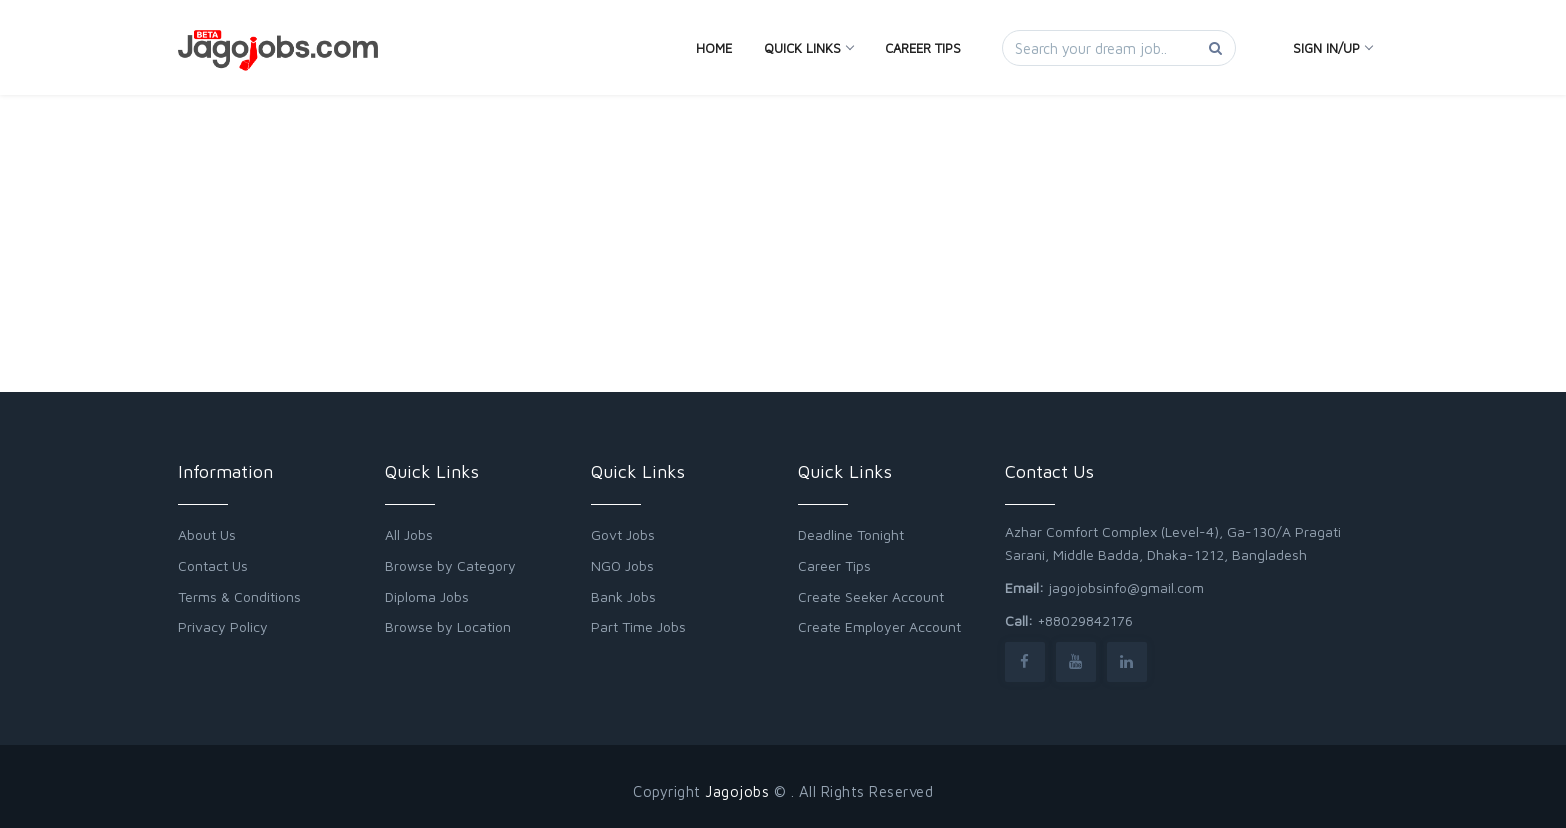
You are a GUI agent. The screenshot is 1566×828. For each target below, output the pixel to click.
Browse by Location (448, 626)
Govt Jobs (623, 534)
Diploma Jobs (427, 596)
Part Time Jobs (638, 626)
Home (714, 48)
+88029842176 (1085, 620)
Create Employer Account (879, 626)
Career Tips (923, 48)
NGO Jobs (622, 565)
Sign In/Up (1332, 48)
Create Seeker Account (871, 596)
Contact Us (213, 565)
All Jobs (409, 534)
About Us (207, 534)
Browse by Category (450, 565)
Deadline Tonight (851, 534)
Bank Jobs (623, 596)
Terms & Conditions (239, 596)
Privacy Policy (223, 626)
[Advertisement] (783, 172)
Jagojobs (737, 791)
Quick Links (808, 48)
